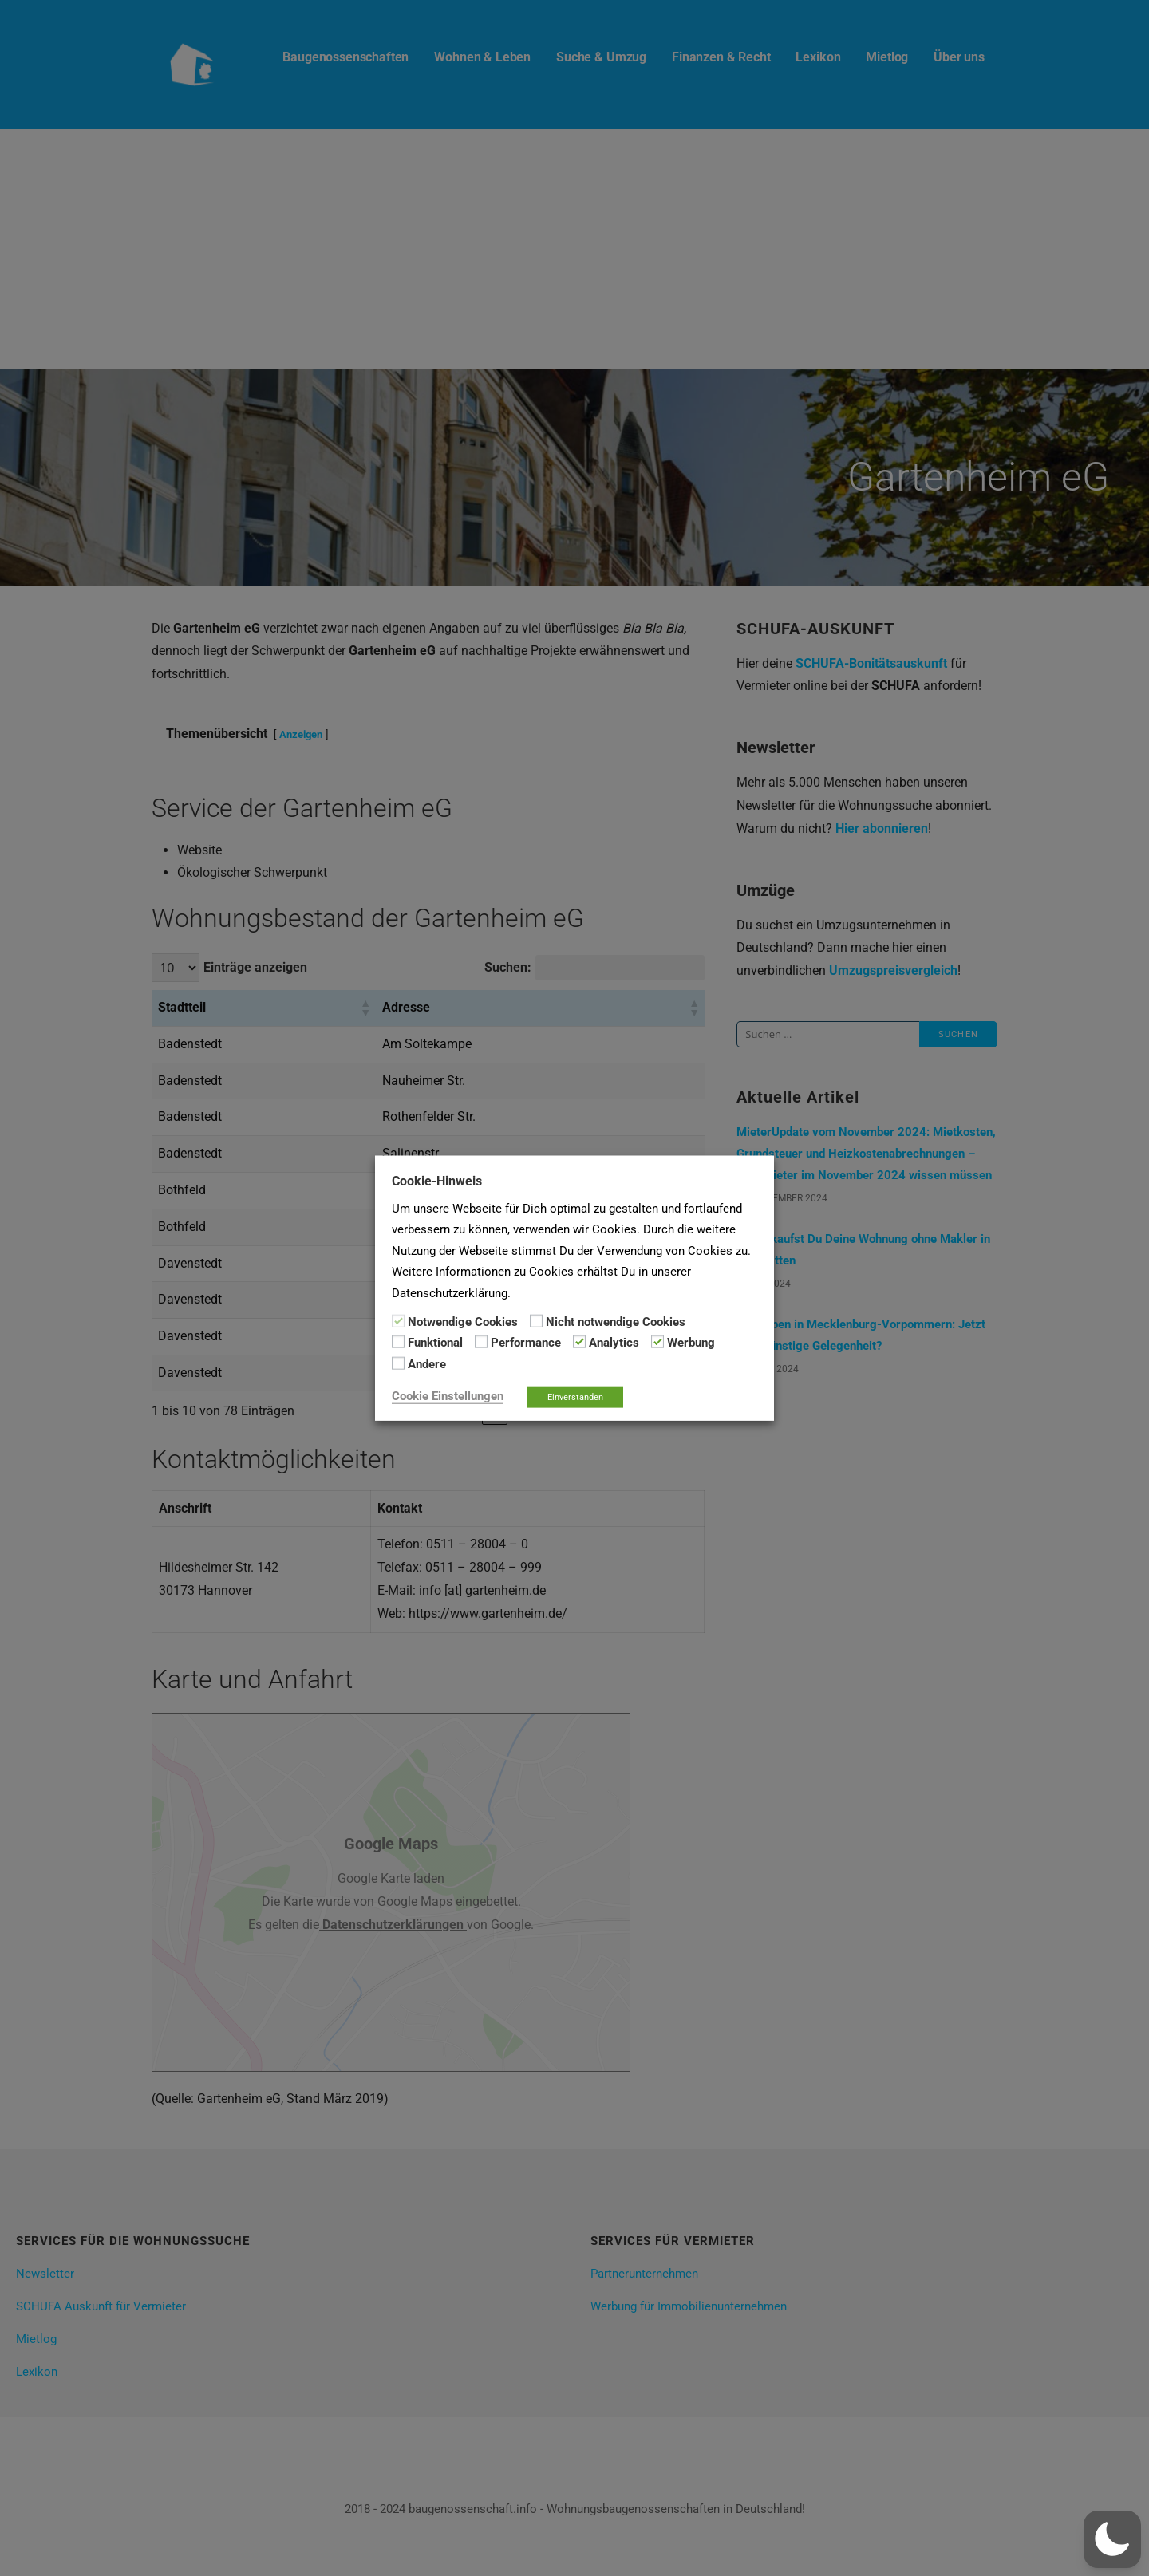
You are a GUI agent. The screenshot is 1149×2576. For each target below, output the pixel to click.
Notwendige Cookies (463, 1322)
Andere (427, 1363)
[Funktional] (398, 1341)
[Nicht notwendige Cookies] (536, 1321)
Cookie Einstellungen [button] (447, 1396)
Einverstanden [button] (575, 1397)
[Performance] (481, 1341)
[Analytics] (579, 1341)
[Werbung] (657, 1341)
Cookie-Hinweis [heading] (437, 1180)
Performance (526, 1342)
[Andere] (398, 1363)
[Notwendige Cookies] (398, 1321)
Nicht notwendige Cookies (615, 1322)
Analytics (614, 1342)
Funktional (435, 1342)
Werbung (691, 1342)
